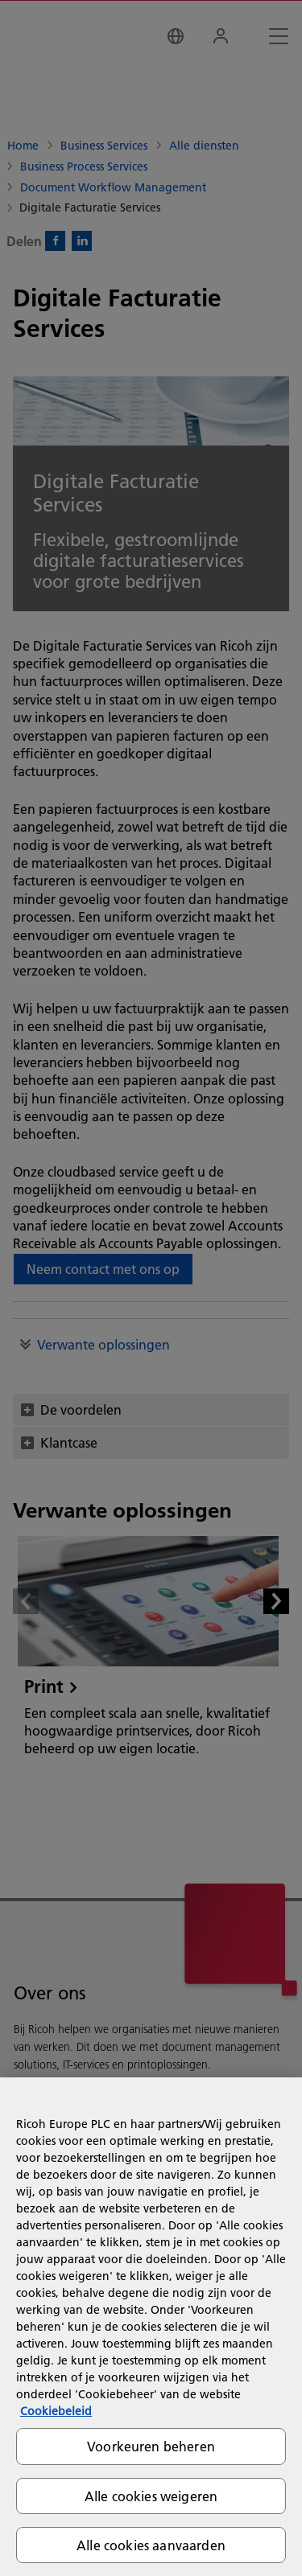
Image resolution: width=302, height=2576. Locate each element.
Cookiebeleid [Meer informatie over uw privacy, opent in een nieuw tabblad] (56, 2411)
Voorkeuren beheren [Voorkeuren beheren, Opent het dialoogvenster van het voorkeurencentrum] (151, 2446)
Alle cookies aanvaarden (151, 2545)
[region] (151, 2326)
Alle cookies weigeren (151, 2496)
